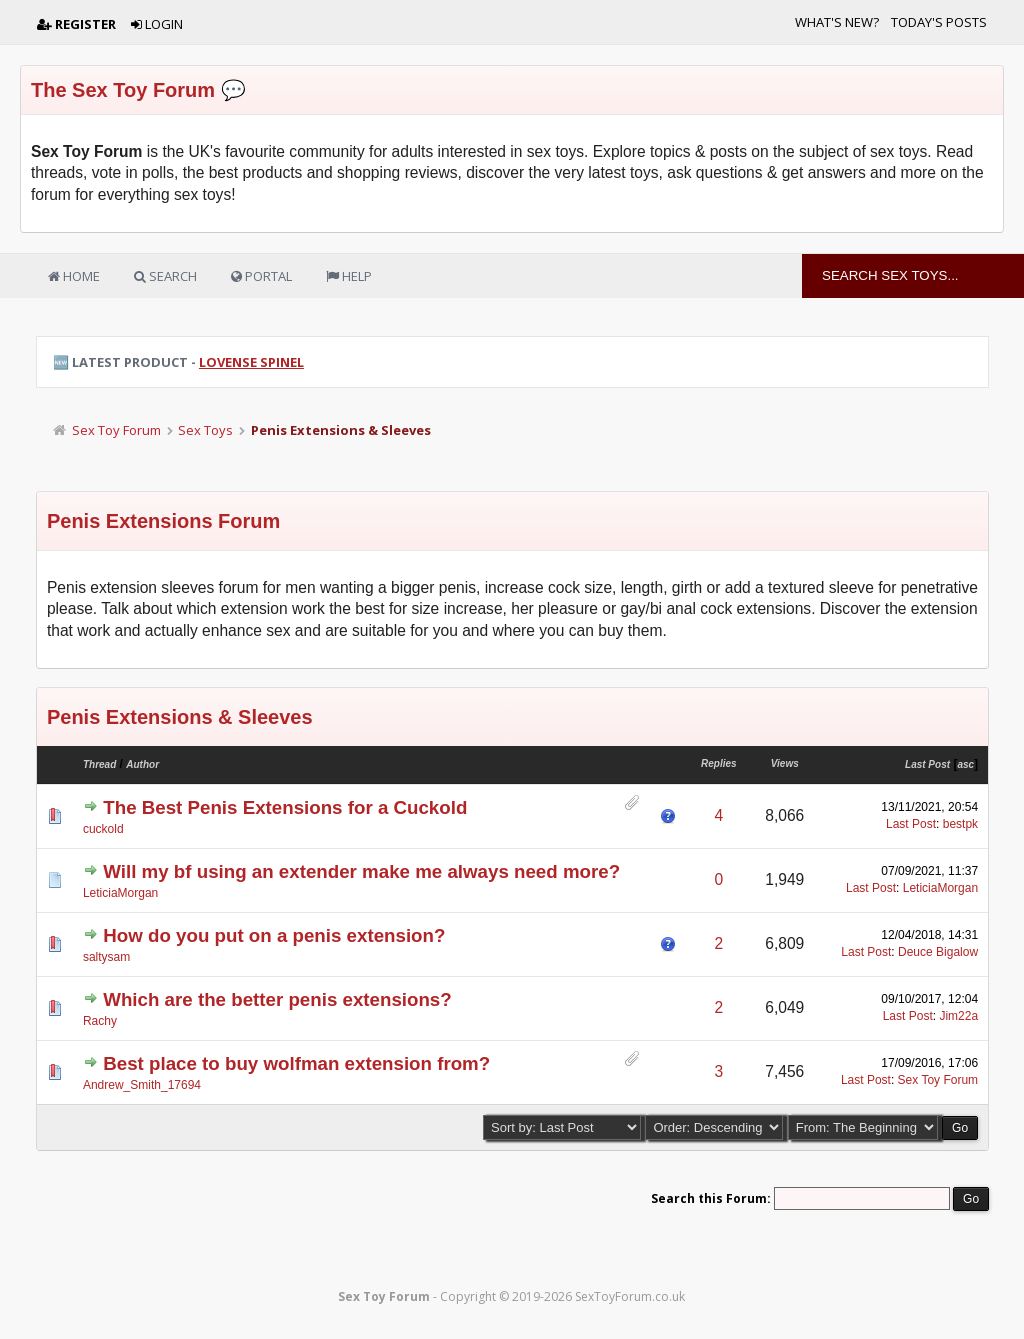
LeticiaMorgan (120, 893)
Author (142, 764)
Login (157, 24)
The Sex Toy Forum (123, 90)
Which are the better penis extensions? (277, 999)
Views (785, 763)
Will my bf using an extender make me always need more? (361, 871)
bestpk (960, 824)
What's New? (837, 22)
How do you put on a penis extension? (274, 935)
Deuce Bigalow (938, 952)
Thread (99, 764)
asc (965, 764)
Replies (719, 763)
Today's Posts (939, 22)
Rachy (100, 1021)
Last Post (927, 764)
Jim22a (958, 1016)
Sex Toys (205, 430)
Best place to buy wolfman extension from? (296, 1063)
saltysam (106, 957)
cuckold (103, 829)
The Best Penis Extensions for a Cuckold (285, 807)
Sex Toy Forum (116, 430)
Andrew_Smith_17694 (142, 1085)
